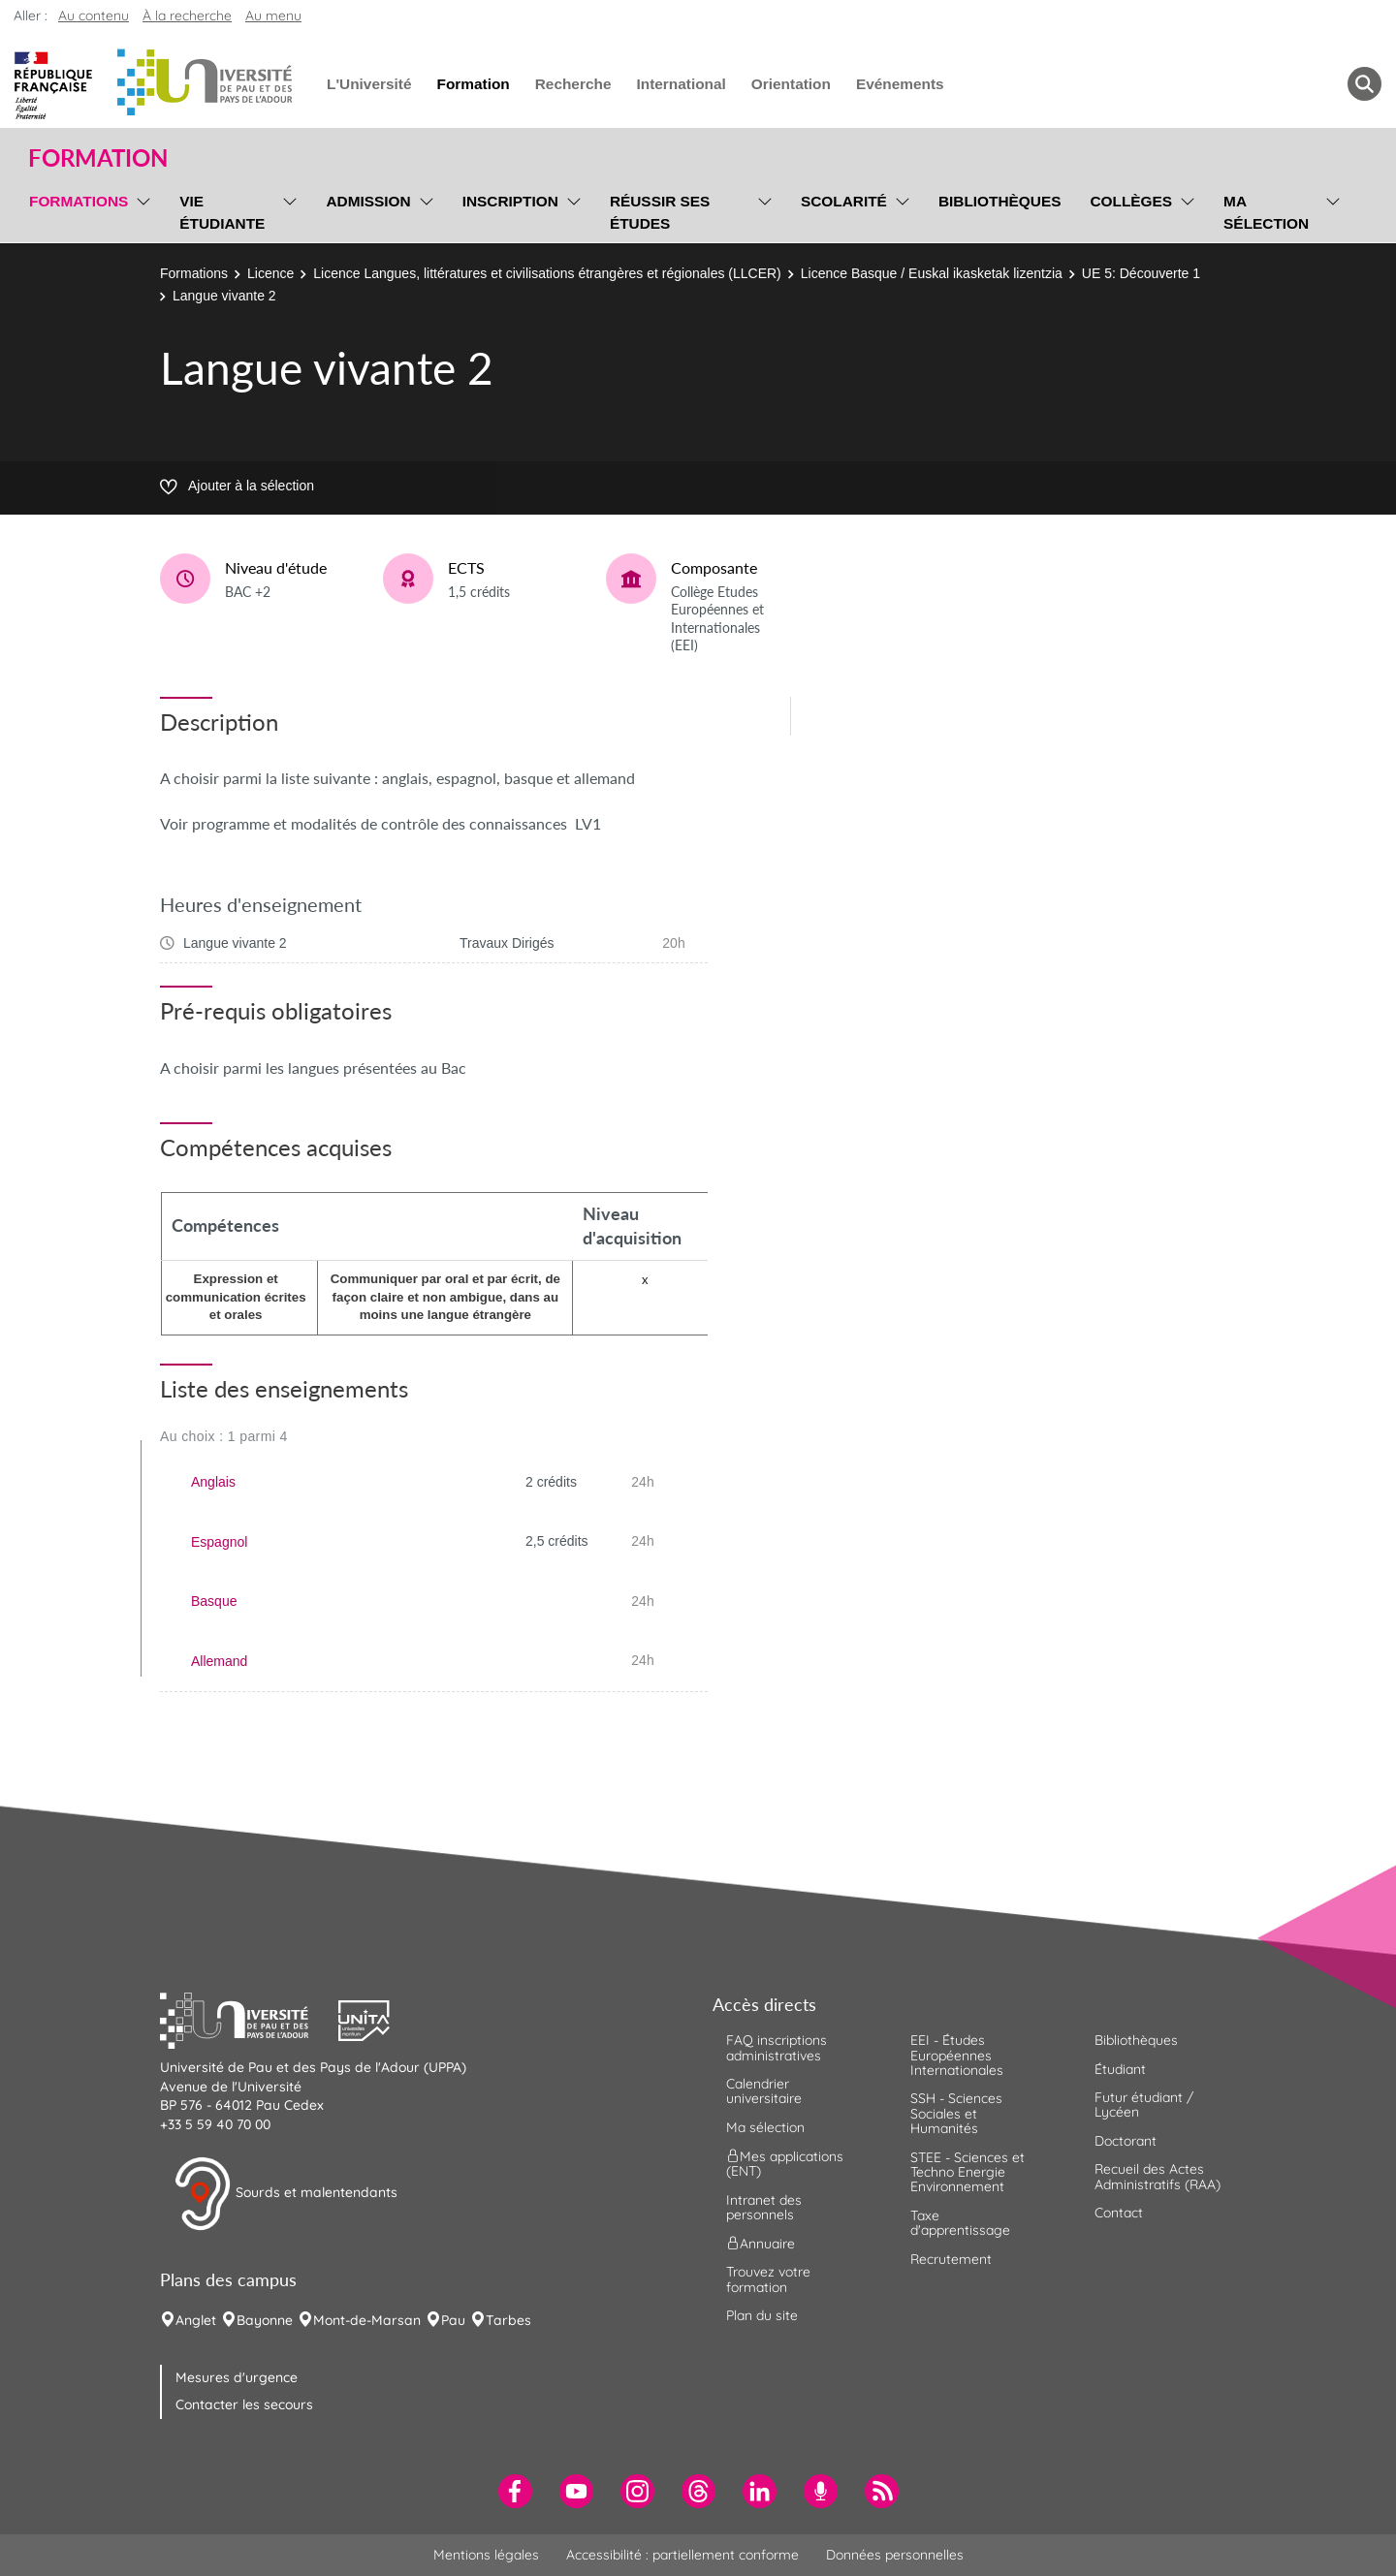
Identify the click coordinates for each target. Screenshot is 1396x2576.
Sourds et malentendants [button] (285, 2194)
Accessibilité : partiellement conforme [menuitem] (682, 2554)
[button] (249, 2018)
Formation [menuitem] (472, 84)
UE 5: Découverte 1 (1141, 273)
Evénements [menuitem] (900, 84)
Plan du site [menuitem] (762, 2315)
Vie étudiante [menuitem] (222, 212)
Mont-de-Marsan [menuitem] (367, 2320)
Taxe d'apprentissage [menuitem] (960, 2223)
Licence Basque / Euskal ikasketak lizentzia (932, 273)
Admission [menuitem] (368, 201)
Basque (214, 1601)
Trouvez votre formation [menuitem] (768, 2279)
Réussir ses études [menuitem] (660, 212)
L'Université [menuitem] (369, 84)
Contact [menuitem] (1119, 2212)
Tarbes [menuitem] (508, 2320)
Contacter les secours (244, 2404)
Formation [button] (98, 158)
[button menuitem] (1364, 84)
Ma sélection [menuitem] (1266, 212)
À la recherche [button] (187, 15)
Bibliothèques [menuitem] (1000, 201)
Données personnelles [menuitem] (895, 2554)
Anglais (213, 1482)
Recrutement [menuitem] (951, 2259)
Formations (194, 273)
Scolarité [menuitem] (844, 201)
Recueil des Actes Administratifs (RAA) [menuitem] (1158, 2176)
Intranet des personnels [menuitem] (764, 2207)
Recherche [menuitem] (573, 84)
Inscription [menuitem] (510, 201)
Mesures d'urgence (236, 2377)
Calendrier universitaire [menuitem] (764, 2091)
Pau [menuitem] (453, 2320)
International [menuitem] (680, 84)
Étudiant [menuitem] (1120, 2069)
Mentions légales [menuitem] (486, 2554)
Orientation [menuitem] (791, 84)
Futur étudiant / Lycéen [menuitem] (1144, 2104)
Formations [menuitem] (78, 201)
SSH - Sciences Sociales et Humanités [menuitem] (956, 2113)
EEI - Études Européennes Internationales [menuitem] (956, 2055)
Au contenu (93, 15)
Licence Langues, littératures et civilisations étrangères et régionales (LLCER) (546, 273)
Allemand (219, 1661)
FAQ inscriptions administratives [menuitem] (776, 2047)
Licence (270, 273)
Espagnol (219, 1542)
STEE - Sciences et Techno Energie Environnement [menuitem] (967, 2172)
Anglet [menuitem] (195, 2320)
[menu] (140, 210)
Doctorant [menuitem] (1126, 2141)
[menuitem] (515, 2491)
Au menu (273, 15)
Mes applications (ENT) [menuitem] (784, 2164)
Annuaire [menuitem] (760, 2243)
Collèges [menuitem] (1131, 201)
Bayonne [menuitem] (265, 2320)
